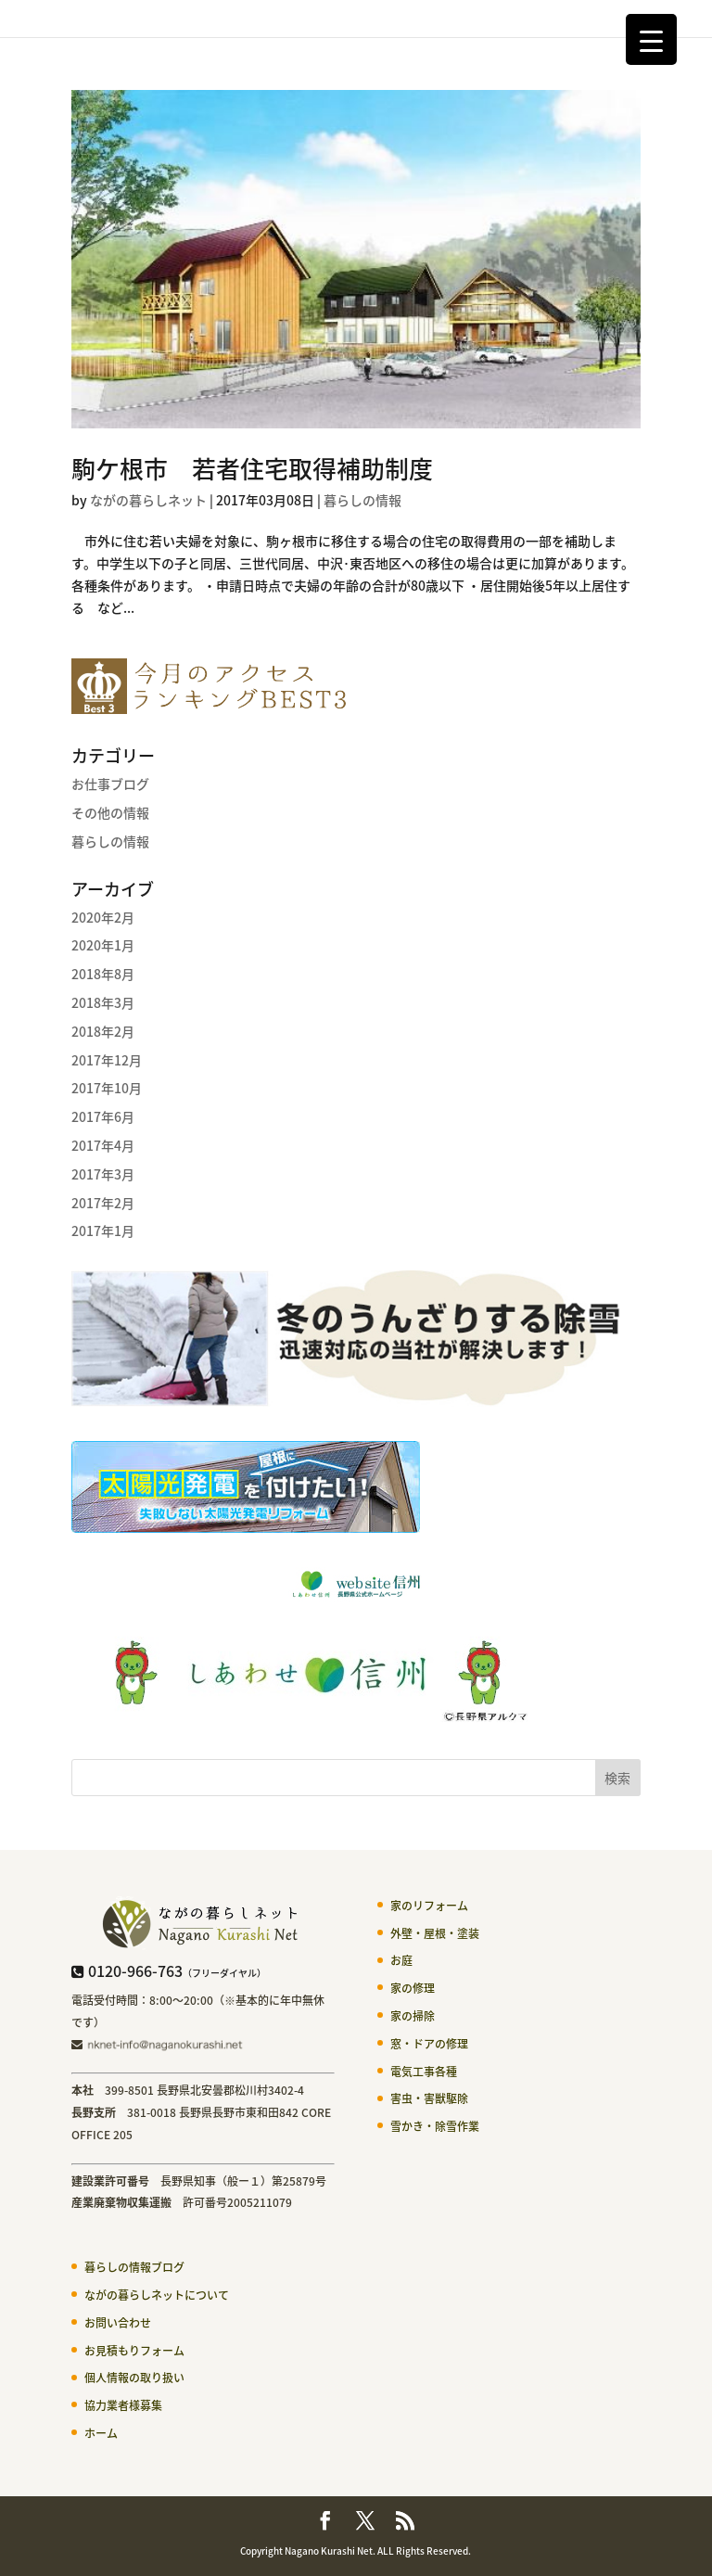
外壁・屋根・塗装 (434, 1933)
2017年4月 (102, 1145)
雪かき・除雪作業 (434, 2126)
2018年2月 (102, 1031)
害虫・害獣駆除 (429, 2098)
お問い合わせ (117, 2323)
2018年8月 (102, 973)
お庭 (401, 1960)
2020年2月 (102, 917)
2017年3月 (102, 1174)
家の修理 (412, 1988)
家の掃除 (412, 2016)
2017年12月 (106, 1060)
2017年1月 (102, 1230)
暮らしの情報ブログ (134, 2267)
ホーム (101, 2433)
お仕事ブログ (110, 783)
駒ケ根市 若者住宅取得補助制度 (252, 468)
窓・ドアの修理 (429, 2043)
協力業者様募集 (123, 2405)
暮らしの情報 (362, 500)
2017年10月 (106, 1087)
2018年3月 (102, 1002)
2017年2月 (102, 1202)
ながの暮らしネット (148, 500)
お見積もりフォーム (134, 2350)
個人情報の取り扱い (134, 2377)
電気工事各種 (423, 2071)
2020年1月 (102, 945)
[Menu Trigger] (651, 39)
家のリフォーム (429, 1905)
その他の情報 (110, 812)
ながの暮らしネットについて (156, 2295)
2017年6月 (102, 1116)
